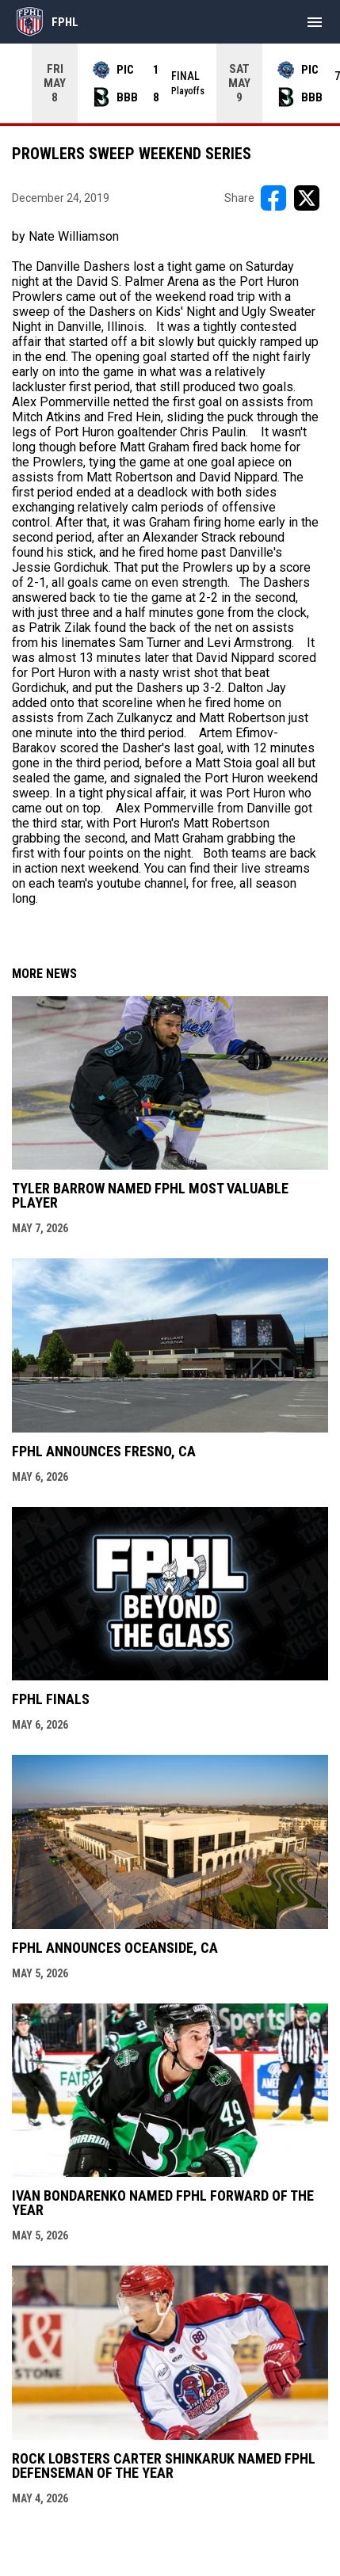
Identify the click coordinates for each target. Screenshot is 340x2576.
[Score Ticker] (170, 83)
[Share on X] (306, 198)
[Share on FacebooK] (273, 198)
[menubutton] (314, 22)
